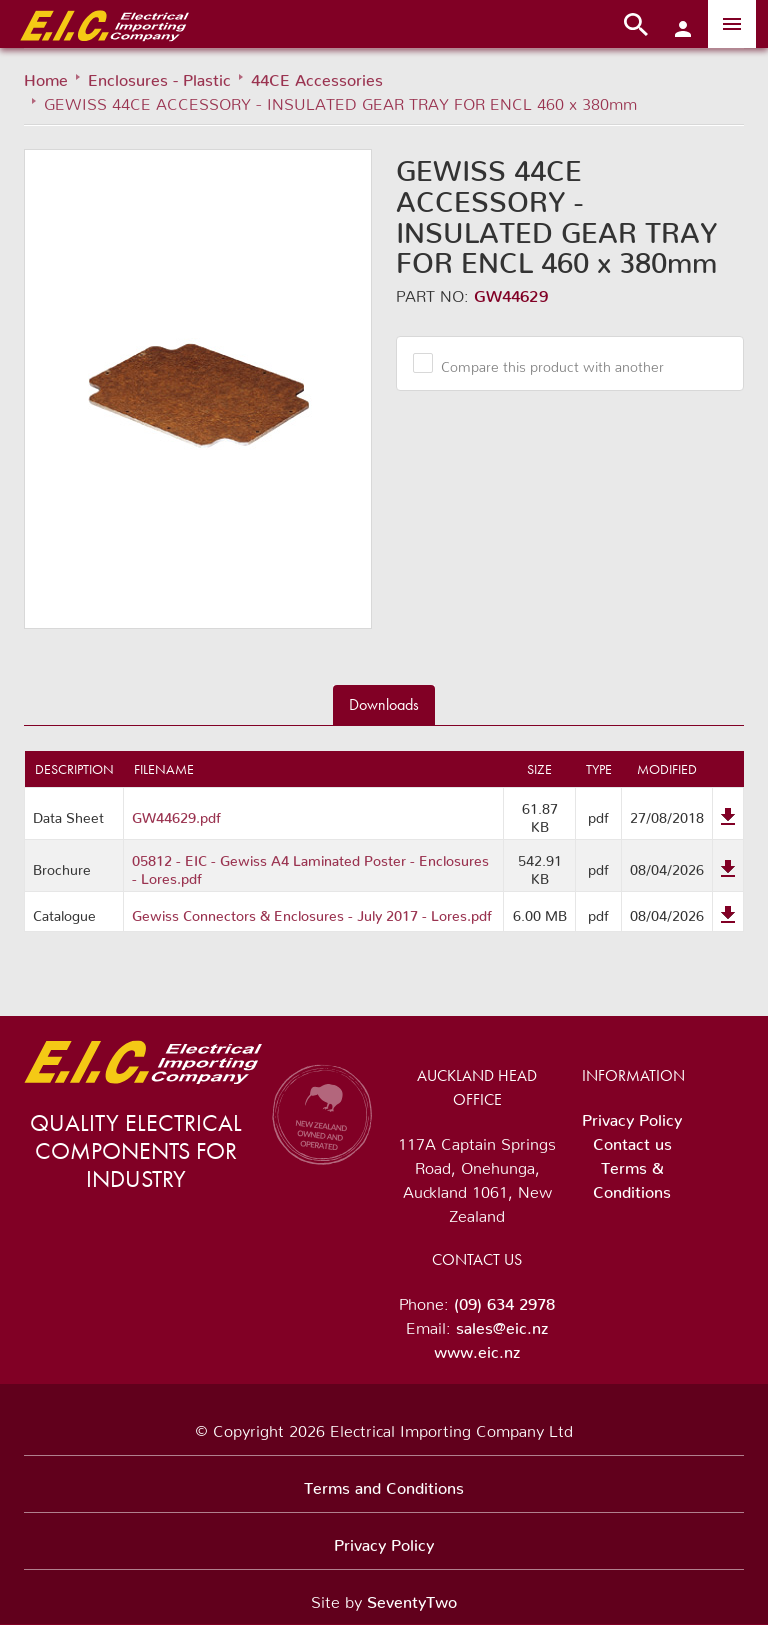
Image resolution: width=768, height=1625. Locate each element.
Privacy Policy (632, 1116)
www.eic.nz (477, 1348)
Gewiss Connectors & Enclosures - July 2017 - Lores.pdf (312, 912)
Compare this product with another (545, 363)
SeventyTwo (412, 1598)
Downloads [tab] (384, 704)
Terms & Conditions (632, 1176)
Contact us (632, 1140)
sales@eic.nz (502, 1324)
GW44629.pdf (176, 814)
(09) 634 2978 (504, 1300)
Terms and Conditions (384, 1484)
